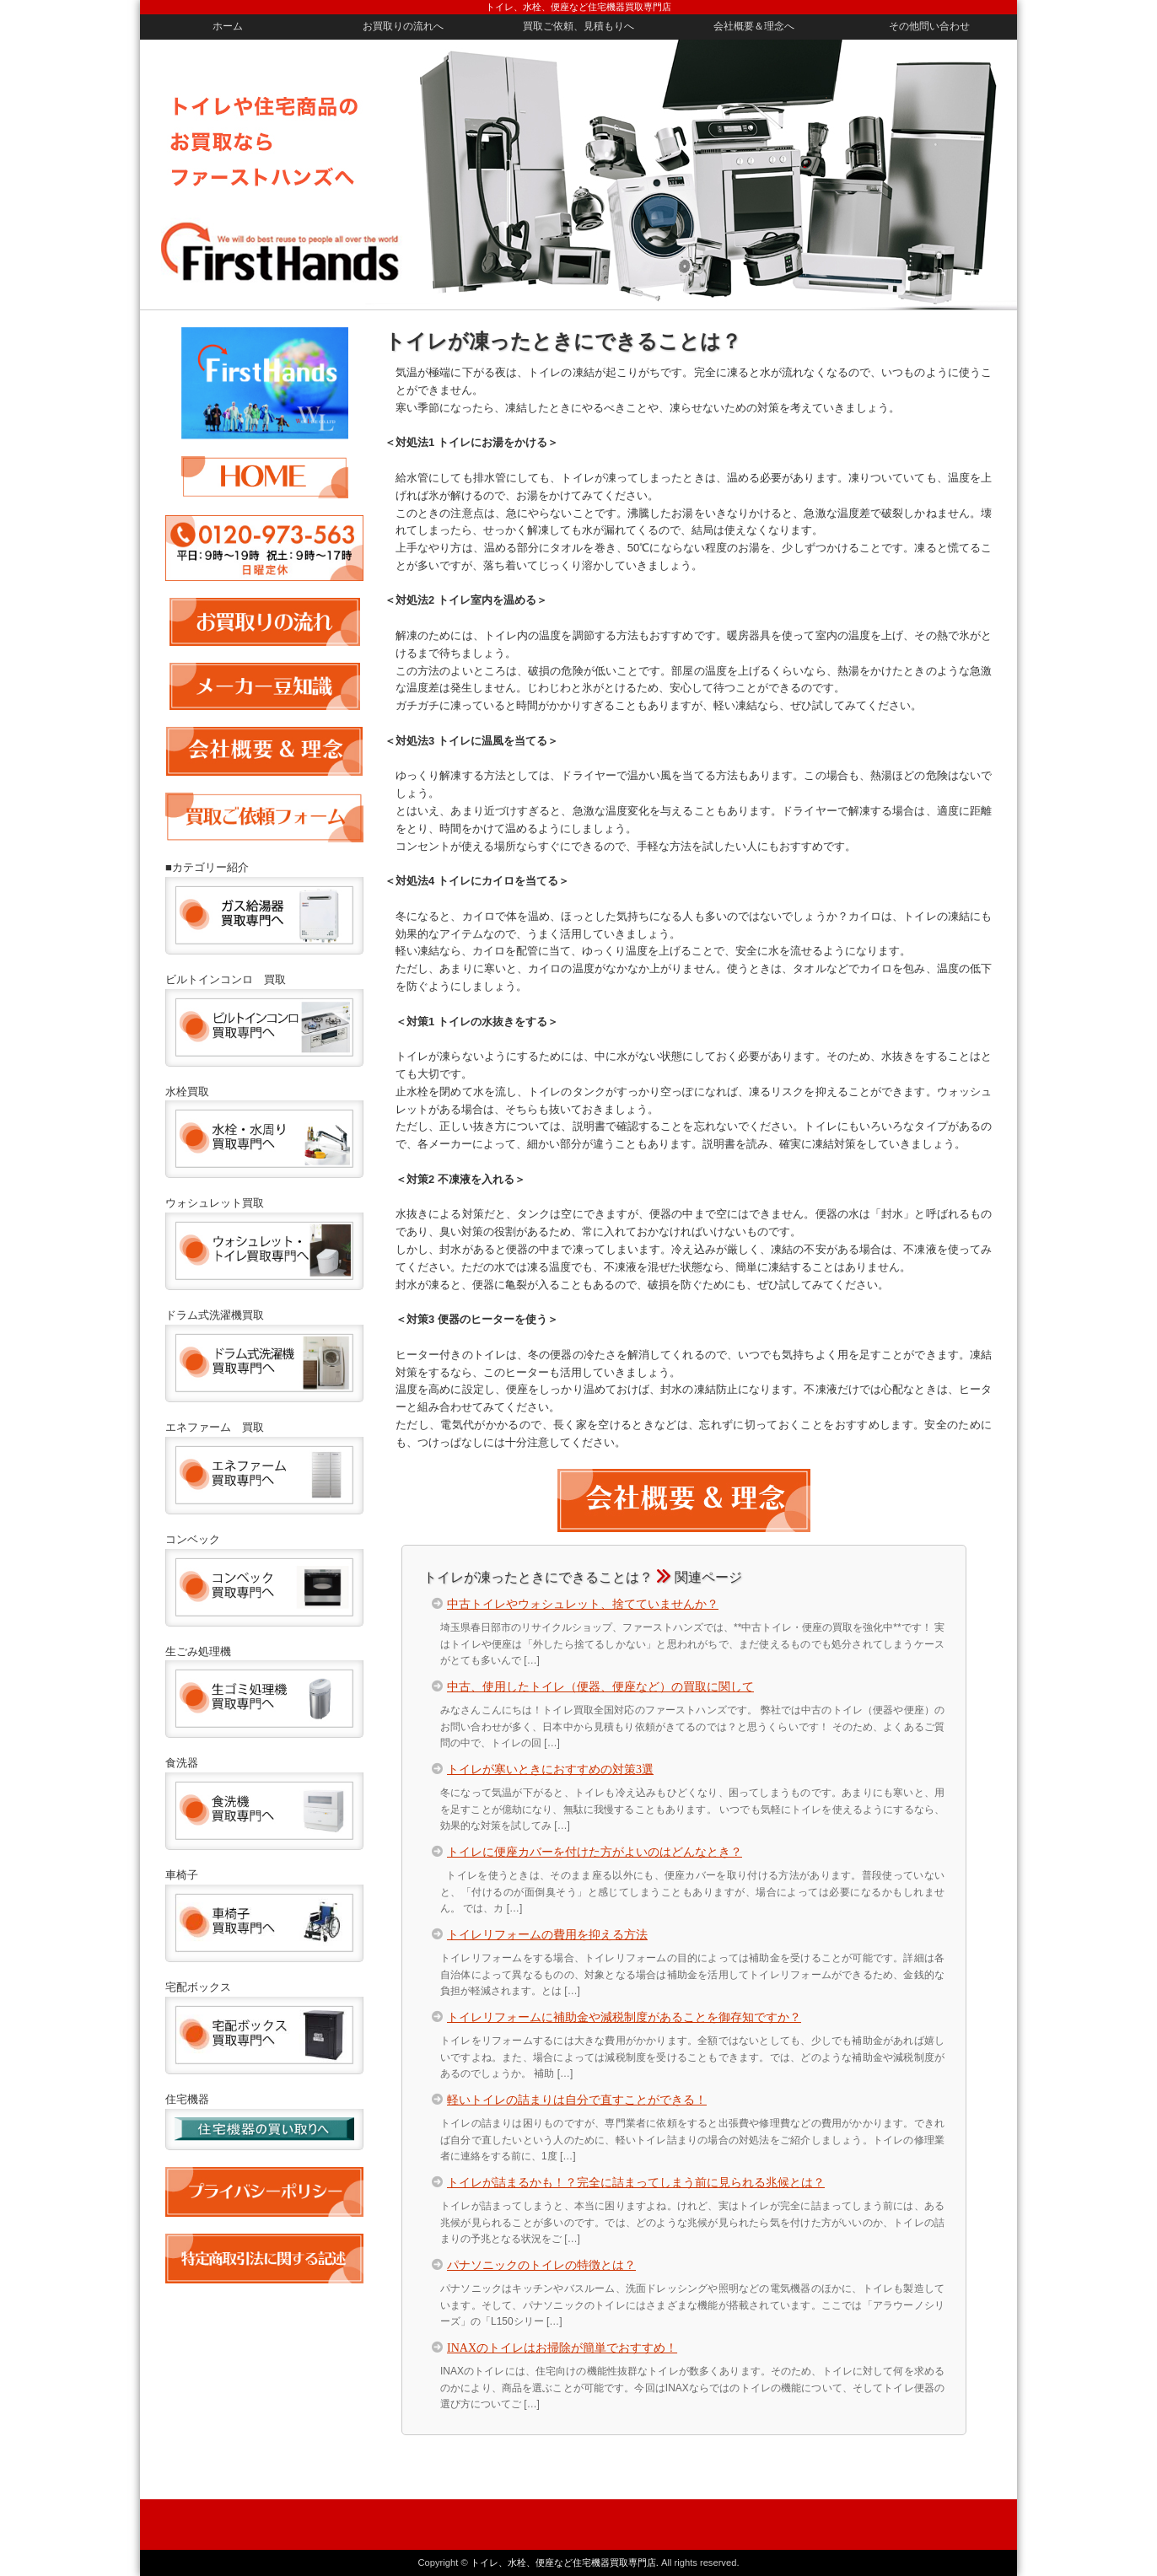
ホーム (228, 26)
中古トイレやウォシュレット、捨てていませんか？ (582, 1603)
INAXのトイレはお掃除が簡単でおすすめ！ (562, 2347)
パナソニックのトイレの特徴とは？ (541, 2264)
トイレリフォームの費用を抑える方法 (547, 1933)
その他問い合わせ (929, 26)
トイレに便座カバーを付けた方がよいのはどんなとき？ (594, 1851)
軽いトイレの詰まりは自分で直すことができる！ (577, 2099)
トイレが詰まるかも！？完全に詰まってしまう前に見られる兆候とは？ (636, 2181)
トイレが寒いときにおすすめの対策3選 (550, 1768)
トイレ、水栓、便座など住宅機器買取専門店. (565, 2562)
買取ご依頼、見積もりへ (578, 26)
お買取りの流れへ (403, 26)
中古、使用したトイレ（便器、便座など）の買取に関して (600, 1685)
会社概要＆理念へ (753, 26)
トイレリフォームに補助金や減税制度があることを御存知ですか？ (624, 2016)
